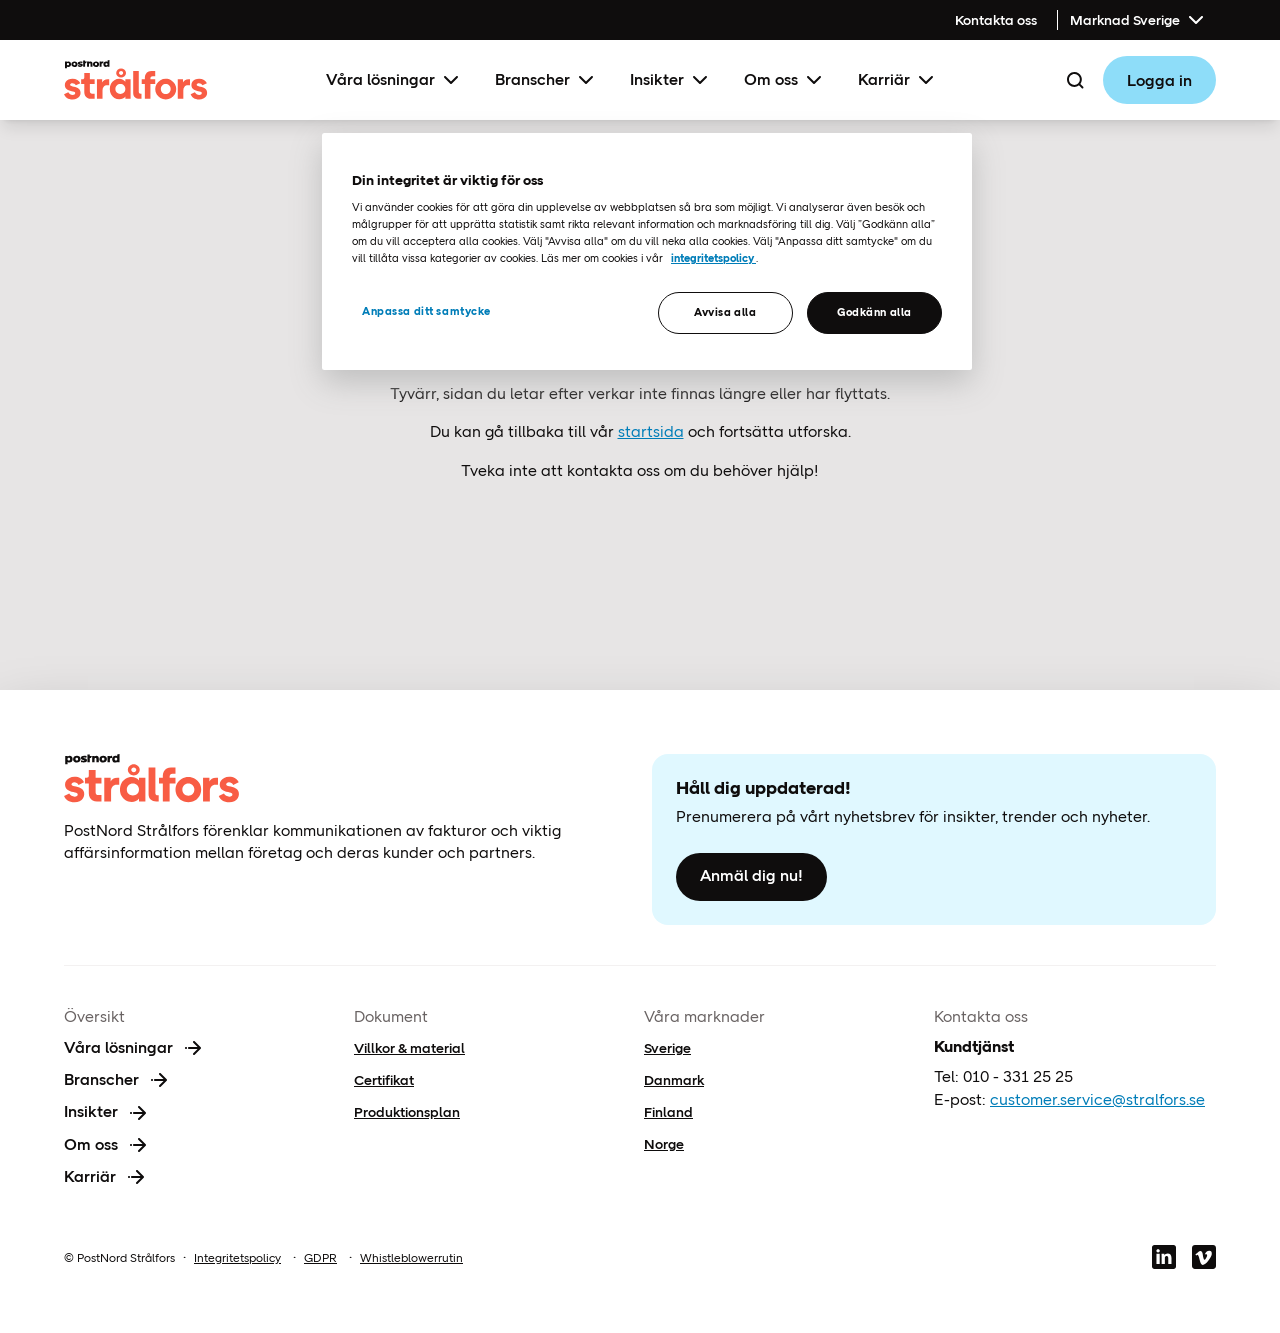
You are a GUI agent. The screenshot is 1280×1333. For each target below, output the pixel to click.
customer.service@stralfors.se (1097, 1099)
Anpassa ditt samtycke (426, 311)
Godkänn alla (874, 312)
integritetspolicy (713, 258)
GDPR (320, 1258)
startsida (651, 431)
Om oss (785, 80)
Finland (668, 1112)
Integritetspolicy (237, 1258)
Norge (664, 1144)
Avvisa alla (725, 312)
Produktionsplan (407, 1112)
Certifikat (384, 1080)
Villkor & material (409, 1048)
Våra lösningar (394, 80)
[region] (647, 251)
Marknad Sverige (1139, 20)
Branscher (546, 80)
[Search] (1075, 80)
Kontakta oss (996, 20)
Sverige (667, 1048)
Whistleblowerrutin (411, 1258)
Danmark (674, 1080)
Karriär (898, 80)
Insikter (671, 80)
